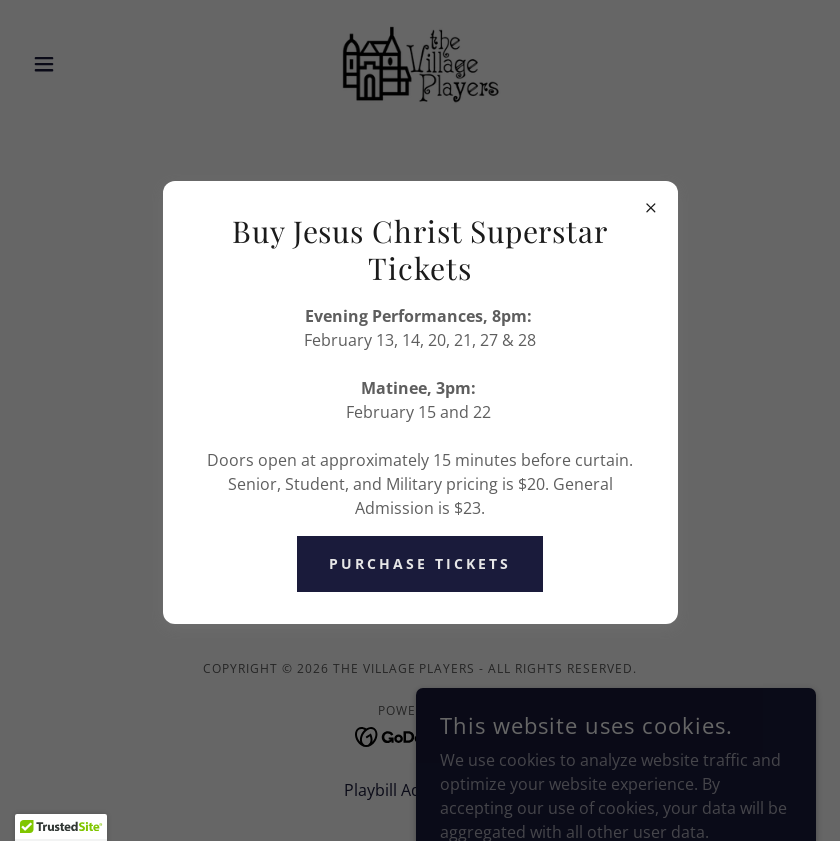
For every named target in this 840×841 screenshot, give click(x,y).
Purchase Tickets (420, 563)
